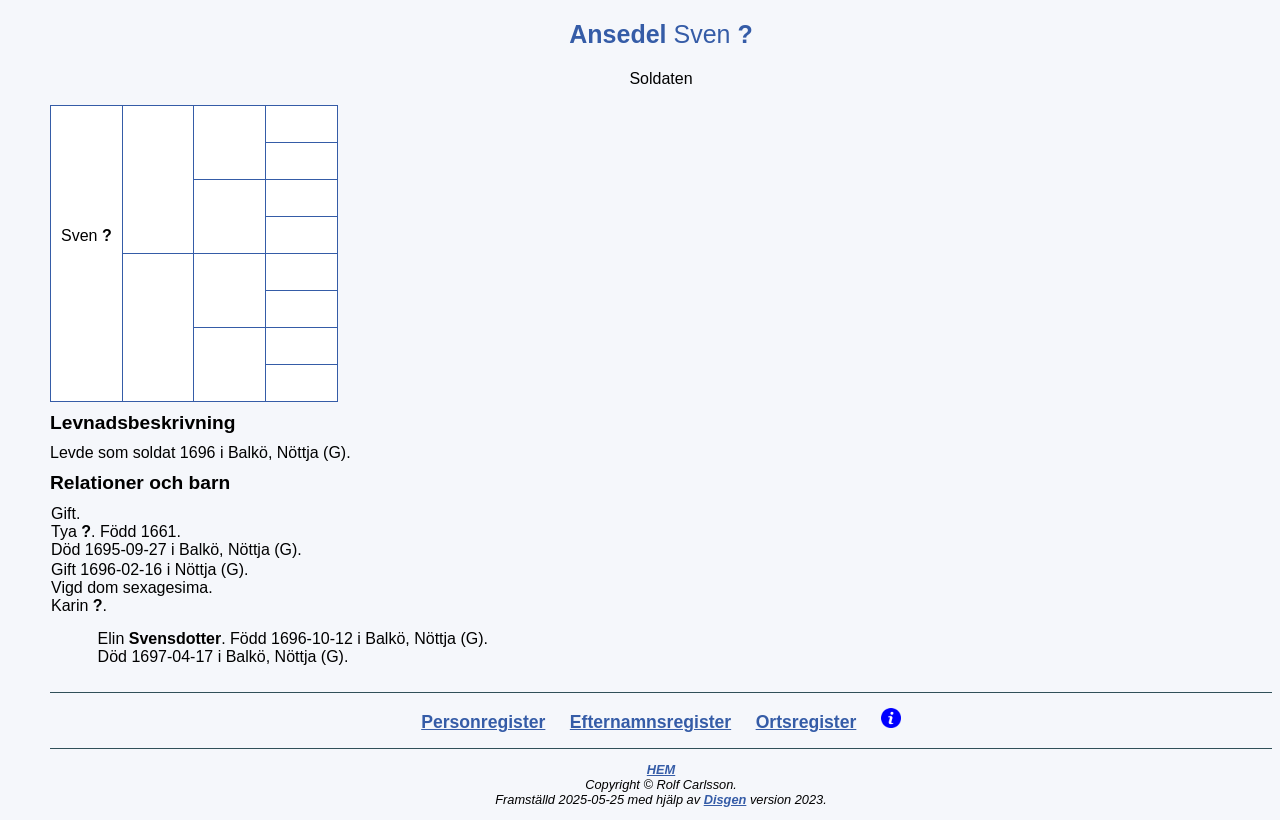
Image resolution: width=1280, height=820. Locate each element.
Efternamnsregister (650, 722)
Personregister (483, 722)
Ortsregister (806, 722)
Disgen (725, 799)
